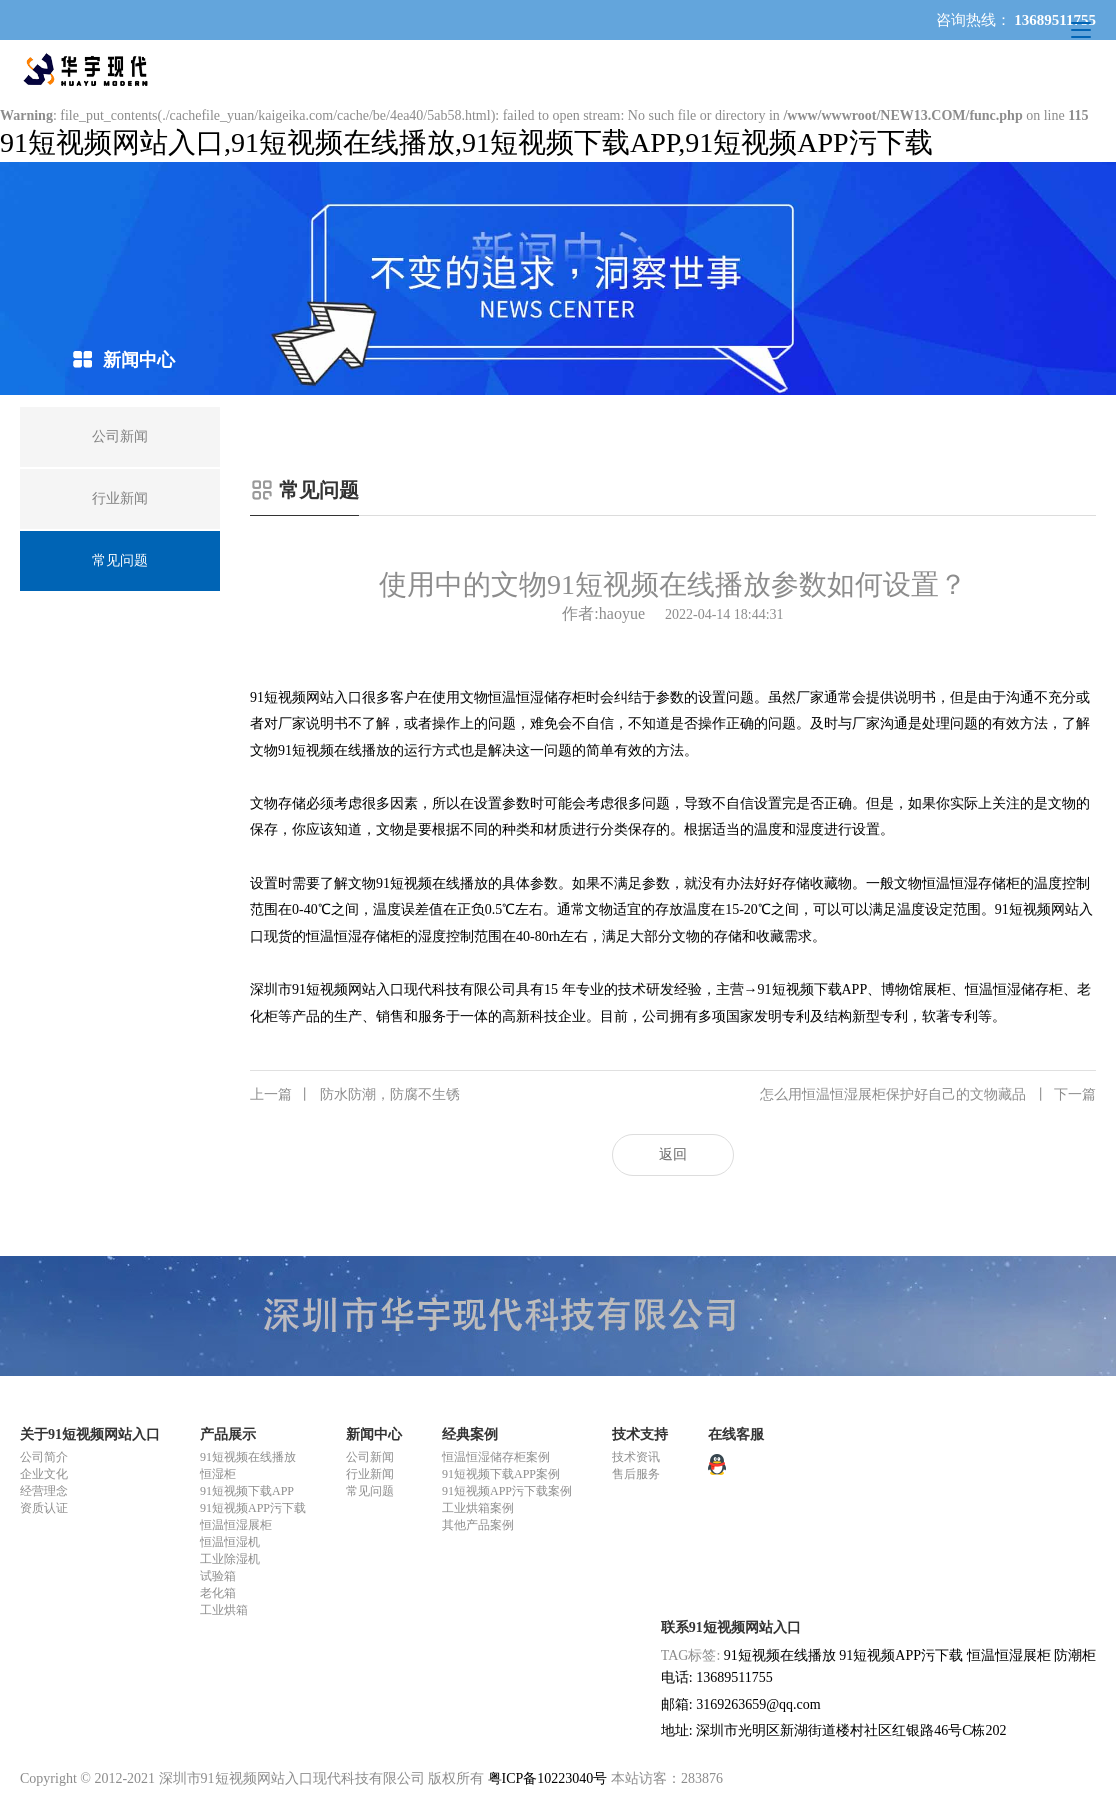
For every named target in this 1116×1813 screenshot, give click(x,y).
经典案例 (470, 1434)
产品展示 (228, 1434)
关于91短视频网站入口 (90, 1434)
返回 (673, 1154)
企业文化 (44, 1474)
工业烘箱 (224, 1610)
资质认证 (44, 1508)
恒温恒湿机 (230, 1542)
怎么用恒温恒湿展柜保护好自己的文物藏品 (928, 1095)
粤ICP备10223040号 (548, 1778)
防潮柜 (1075, 1655)
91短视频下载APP (247, 1491)
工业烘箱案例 (478, 1508)
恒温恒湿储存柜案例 (496, 1457)
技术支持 (640, 1434)
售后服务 (636, 1474)
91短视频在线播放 (248, 1457)
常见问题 (370, 1491)
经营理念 (44, 1491)
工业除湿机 (230, 1559)
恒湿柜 (218, 1474)
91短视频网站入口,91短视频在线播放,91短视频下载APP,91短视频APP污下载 (466, 142)
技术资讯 (636, 1457)
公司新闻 (370, 1457)
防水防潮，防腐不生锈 (355, 1095)
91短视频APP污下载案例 (507, 1491)
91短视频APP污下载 (253, 1508)
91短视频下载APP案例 (501, 1474)
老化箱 (218, 1593)
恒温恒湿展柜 (236, 1525)
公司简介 (44, 1457)
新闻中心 (374, 1434)
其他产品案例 (478, 1525)
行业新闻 (370, 1474)
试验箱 (218, 1576)
